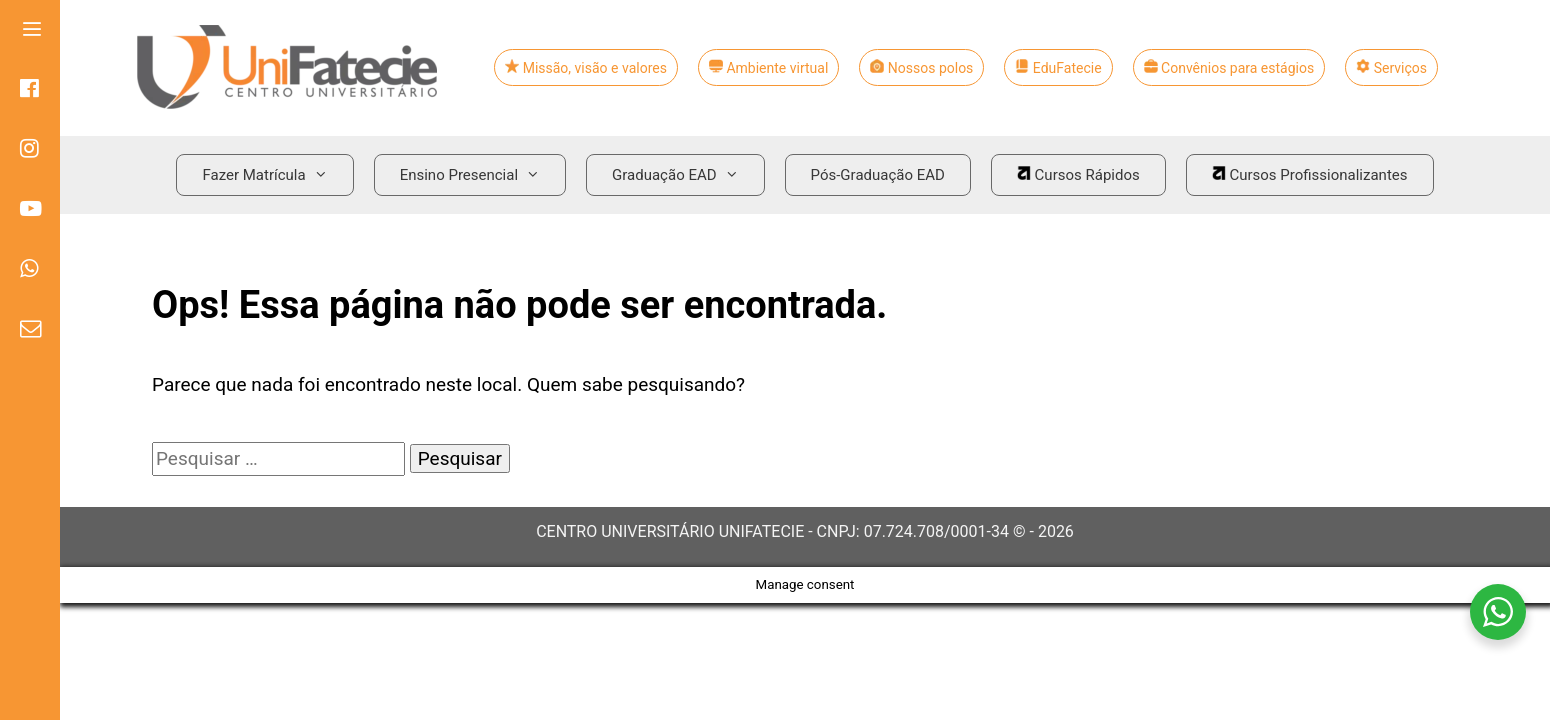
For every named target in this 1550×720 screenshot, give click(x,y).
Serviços (1391, 68)
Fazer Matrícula (272, 175)
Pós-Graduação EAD (878, 175)
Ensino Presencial (477, 175)
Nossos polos (921, 68)
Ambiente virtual (768, 68)
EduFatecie (1058, 68)
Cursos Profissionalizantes (1310, 175)
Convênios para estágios (1229, 68)
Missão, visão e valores (586, 68)
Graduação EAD (683, 175)
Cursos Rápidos (1078, 175)
